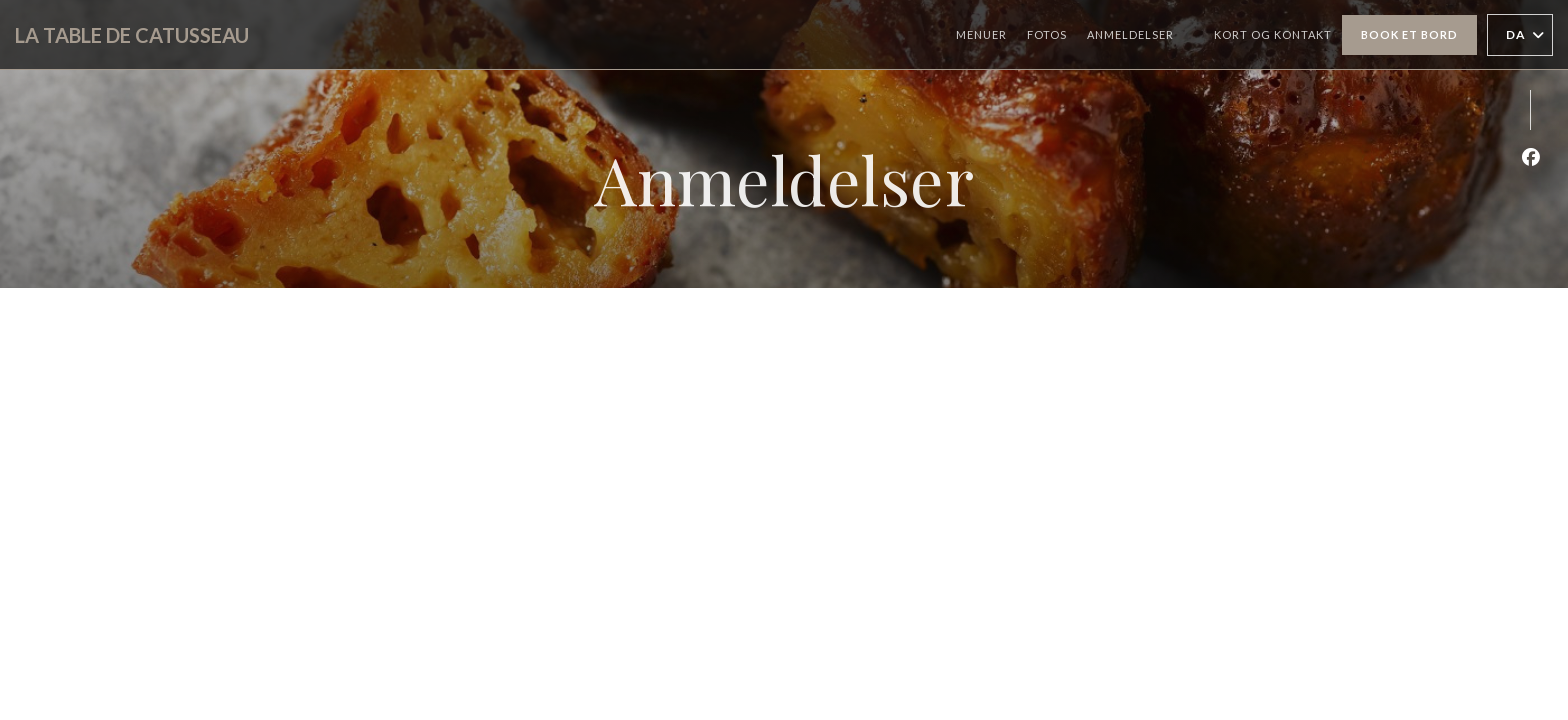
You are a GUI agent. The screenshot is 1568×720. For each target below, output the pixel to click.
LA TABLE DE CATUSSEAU (132, 35)
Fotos (1047, 34)
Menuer (981, 34)
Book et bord (1409, 34)
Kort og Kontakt (1273, 34)
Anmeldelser (1130, 34)
